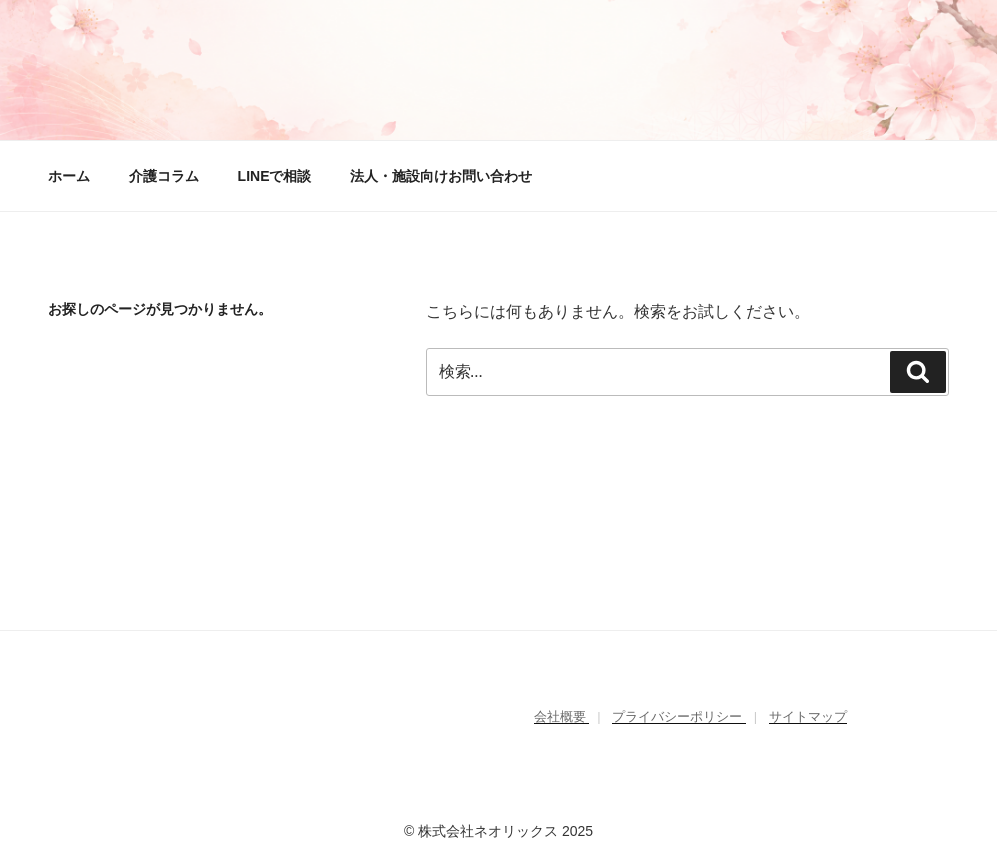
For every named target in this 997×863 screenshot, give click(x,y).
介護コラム (164, 176)
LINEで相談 (275, 176)
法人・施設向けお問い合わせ (441, 176)
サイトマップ (808, 716)
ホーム (69, 176)
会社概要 (562, 716)
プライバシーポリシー (679, 716)
